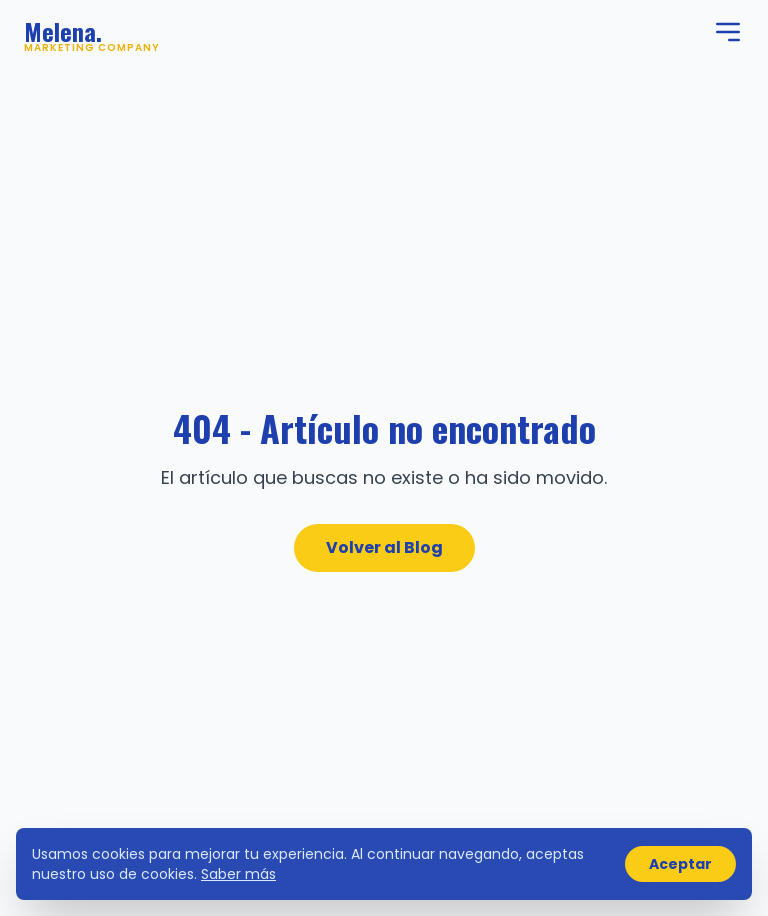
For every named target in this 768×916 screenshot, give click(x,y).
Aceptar (680, 864)
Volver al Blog (384, 547)
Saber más (238, 874)
